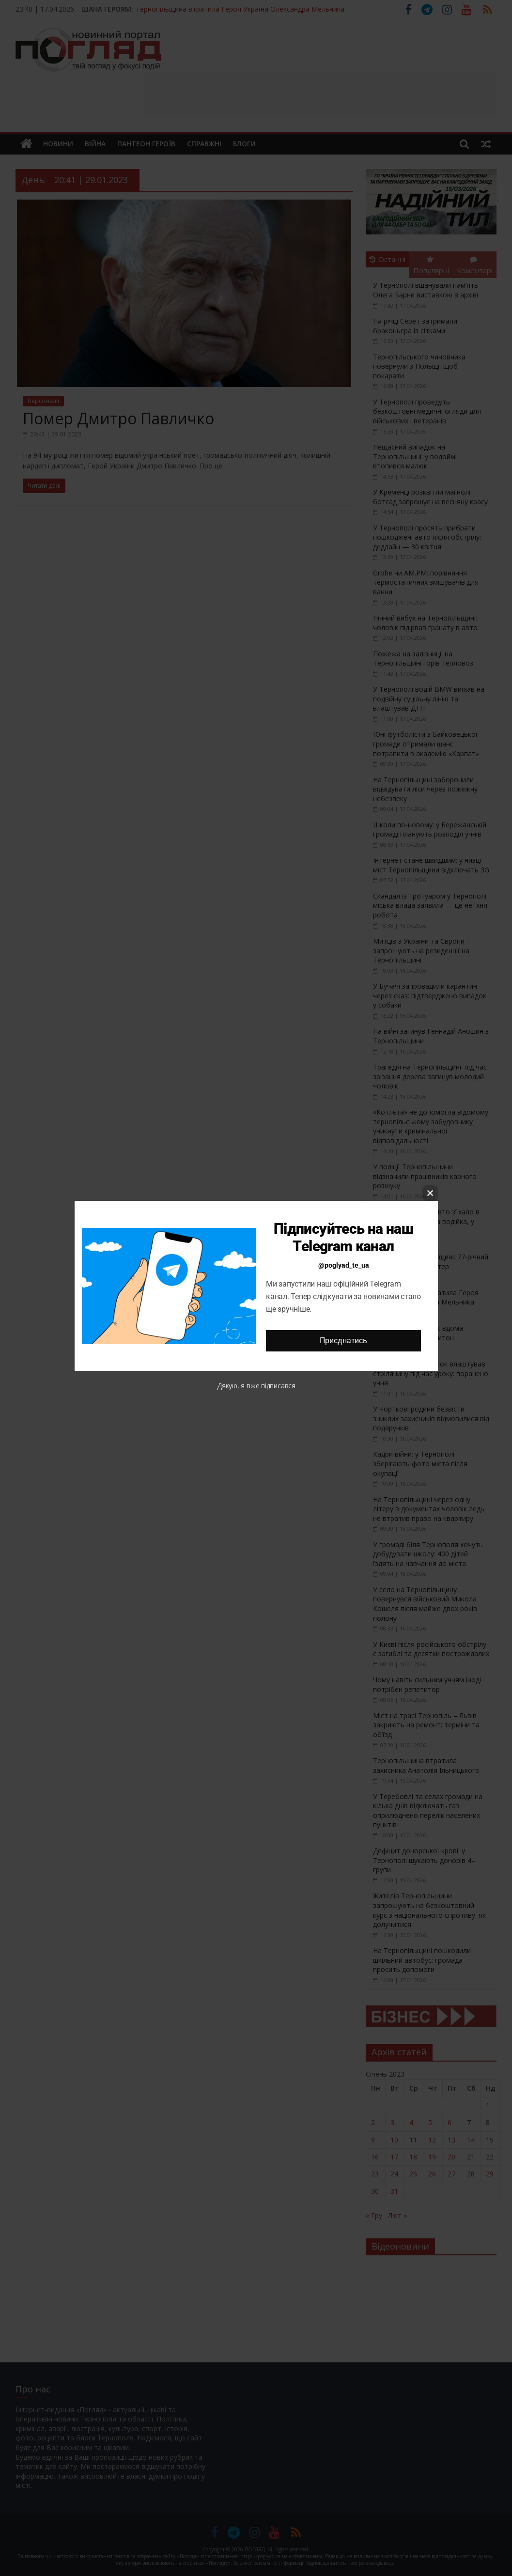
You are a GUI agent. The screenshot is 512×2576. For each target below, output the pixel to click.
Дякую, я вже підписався (256, 1385)
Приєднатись (343, 1340)
